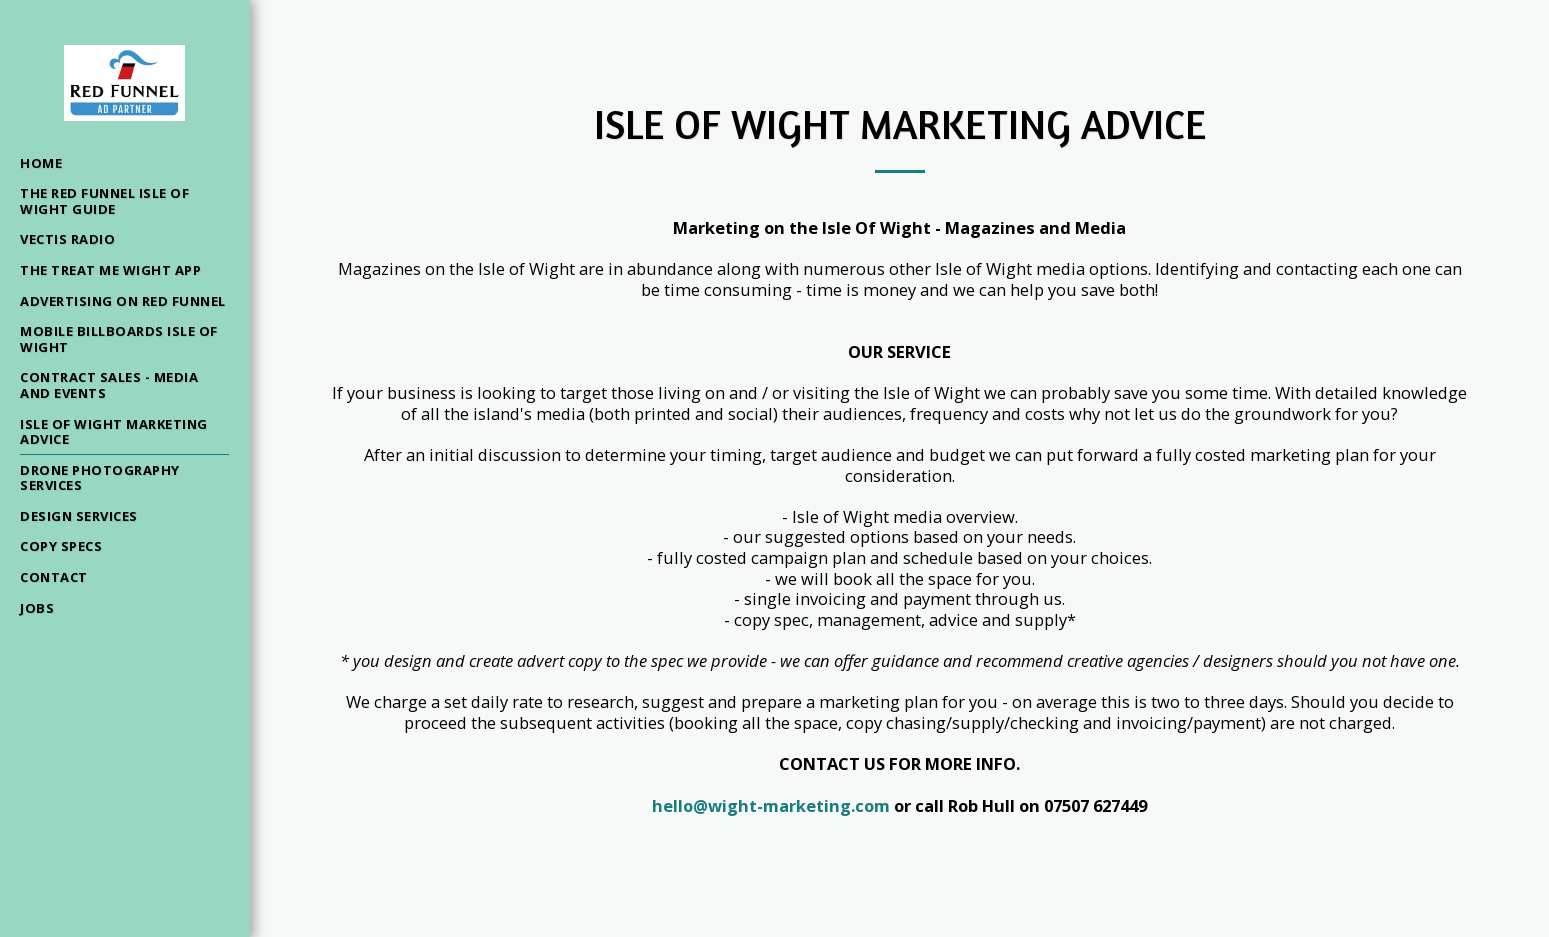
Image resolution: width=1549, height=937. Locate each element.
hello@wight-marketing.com (771, 805)
